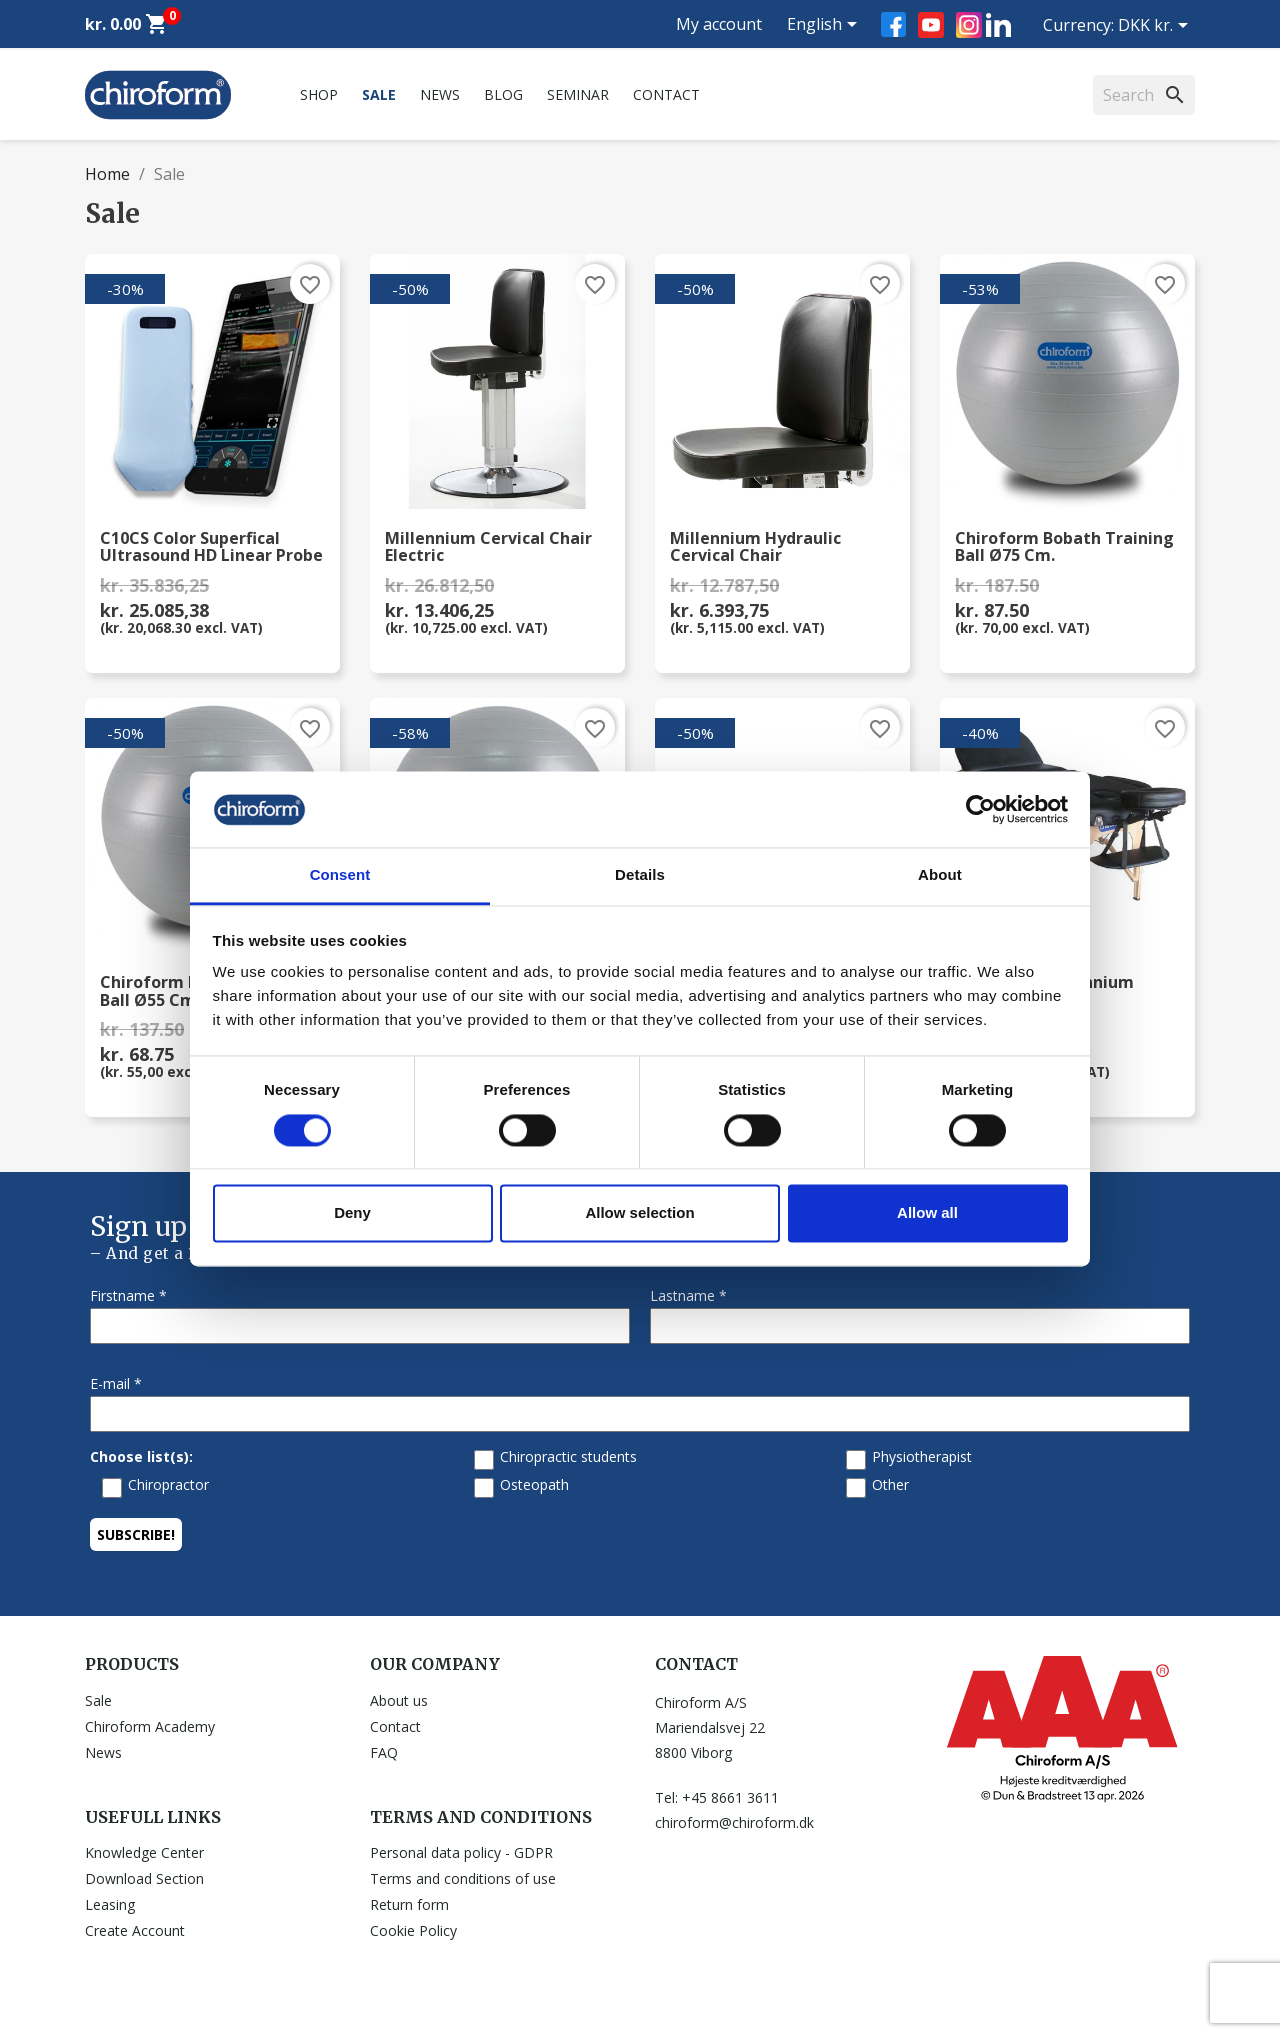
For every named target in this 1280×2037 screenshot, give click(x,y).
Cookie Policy (413, 1930)
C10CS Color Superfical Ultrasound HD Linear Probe (211, 548)
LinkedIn (998, 24)
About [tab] (940, 875)
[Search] (1144, 95)
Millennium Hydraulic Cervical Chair (755, 548)
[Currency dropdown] (1156, 27)
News (440, 94)
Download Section (144, 1878)
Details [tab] (640, 875)
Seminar (578, 94)
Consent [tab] (340, 875)
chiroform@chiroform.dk (734, 1822)
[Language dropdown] (825, 26)
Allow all (927, 1213)
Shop (319, 94)
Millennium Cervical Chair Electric (488, 548)
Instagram (969, 25)
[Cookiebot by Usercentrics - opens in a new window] (980, 809)
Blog (503, 94)
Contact (666, 94)
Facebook (893, 24)
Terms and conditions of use (463, 1878)
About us (399, 1700)
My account (719, 24)
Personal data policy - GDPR (461, 1852)
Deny (352, 1213)
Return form (409, 1904)
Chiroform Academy (150, 1726)
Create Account (135, 1930)
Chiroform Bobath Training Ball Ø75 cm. (1064, 548)
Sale (379, 94)
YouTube (931, 25)
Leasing (110, 1904)
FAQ (384, 1752)
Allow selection (639, 1213)
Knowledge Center (144, 1852)
